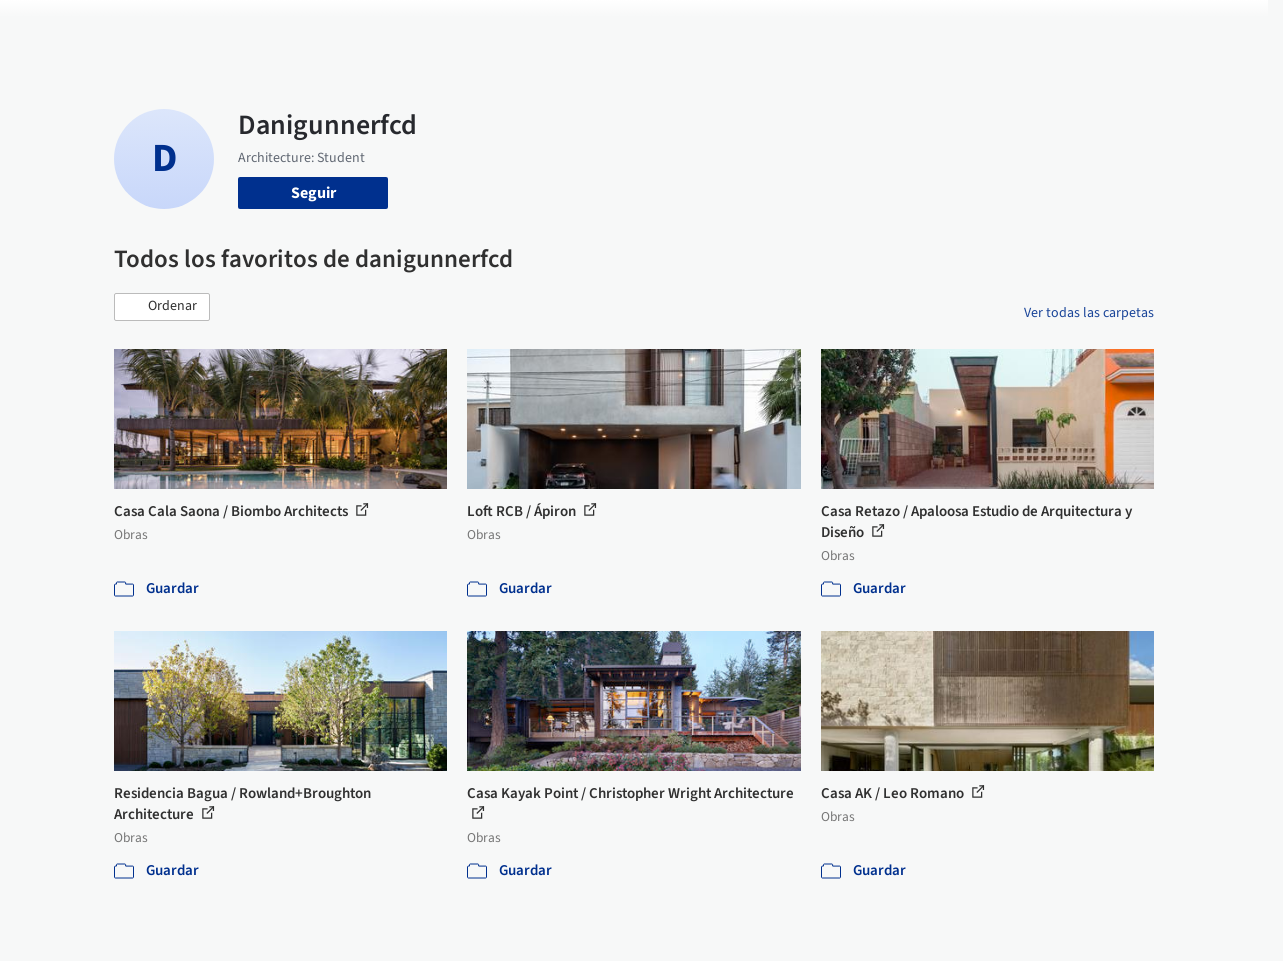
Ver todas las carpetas (1089, 313)
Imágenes (606, 28)
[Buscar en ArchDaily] (322, 28)
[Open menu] (1220, 28)
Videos (880, 28)
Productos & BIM (712, 28)
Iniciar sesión (988, 28)
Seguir (313, 193)
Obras (536, 28)
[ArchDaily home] (64, 28)
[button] (162, 307)
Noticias (813, 28)
